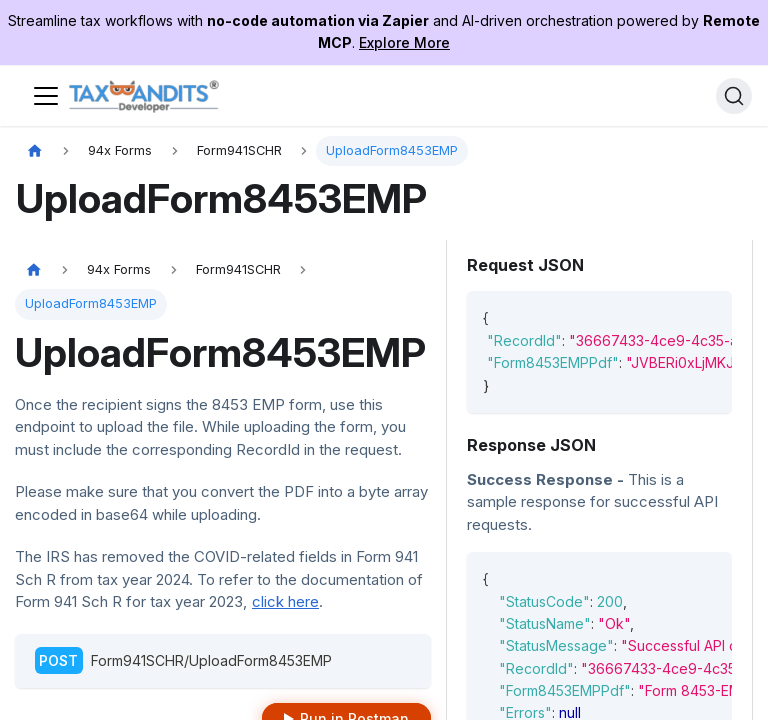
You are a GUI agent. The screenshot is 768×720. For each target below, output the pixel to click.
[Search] (734, 96)
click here (285, 601)
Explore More (404, 42)
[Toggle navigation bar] (46, 96)
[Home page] (35, 151)
